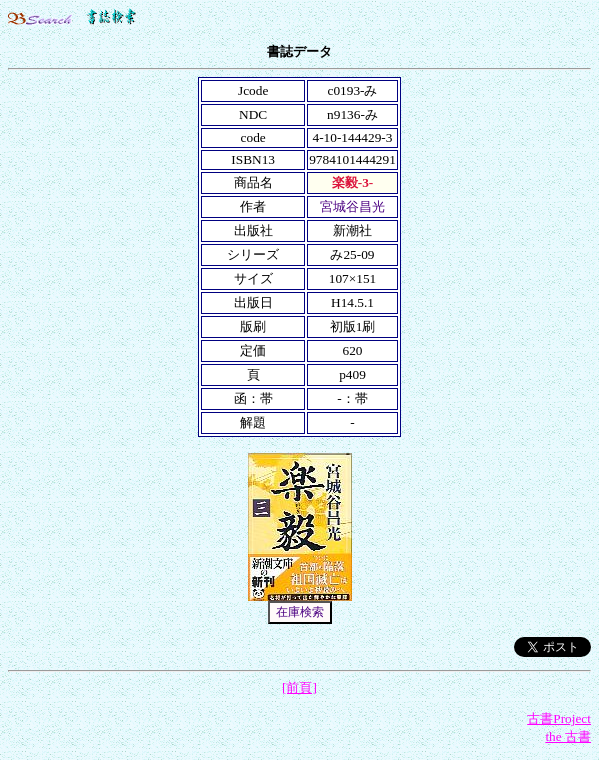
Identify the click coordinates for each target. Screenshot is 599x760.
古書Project (559, 718)
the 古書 (568, 736)
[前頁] (299, 687)
